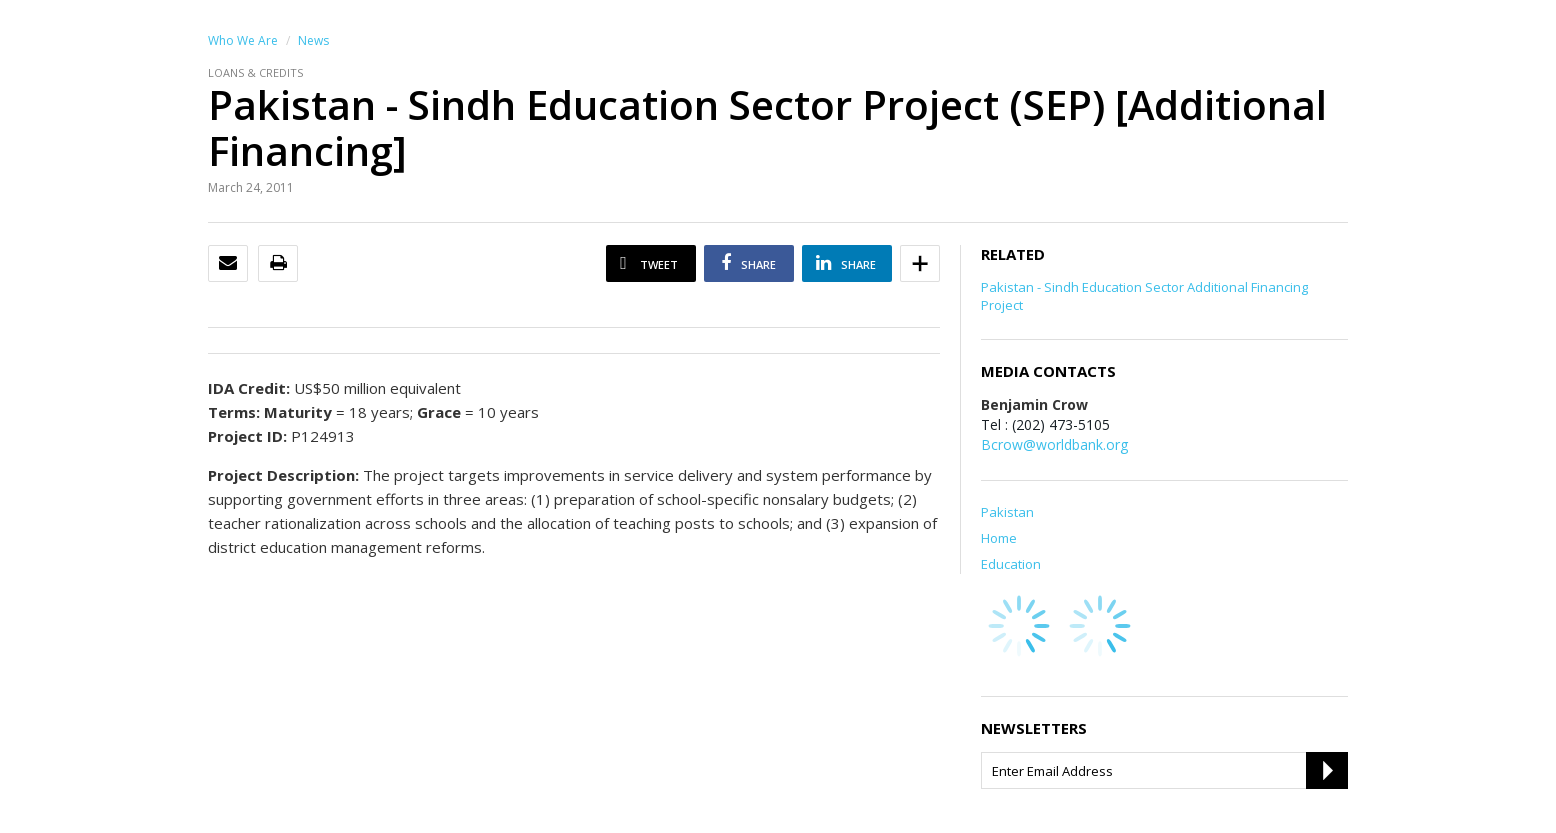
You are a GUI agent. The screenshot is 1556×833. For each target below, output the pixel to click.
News (313, 40)
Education (1011, 564)
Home (999, 538)
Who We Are (243, 40)
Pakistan (1007, 512)
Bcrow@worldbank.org (1054, 444)
